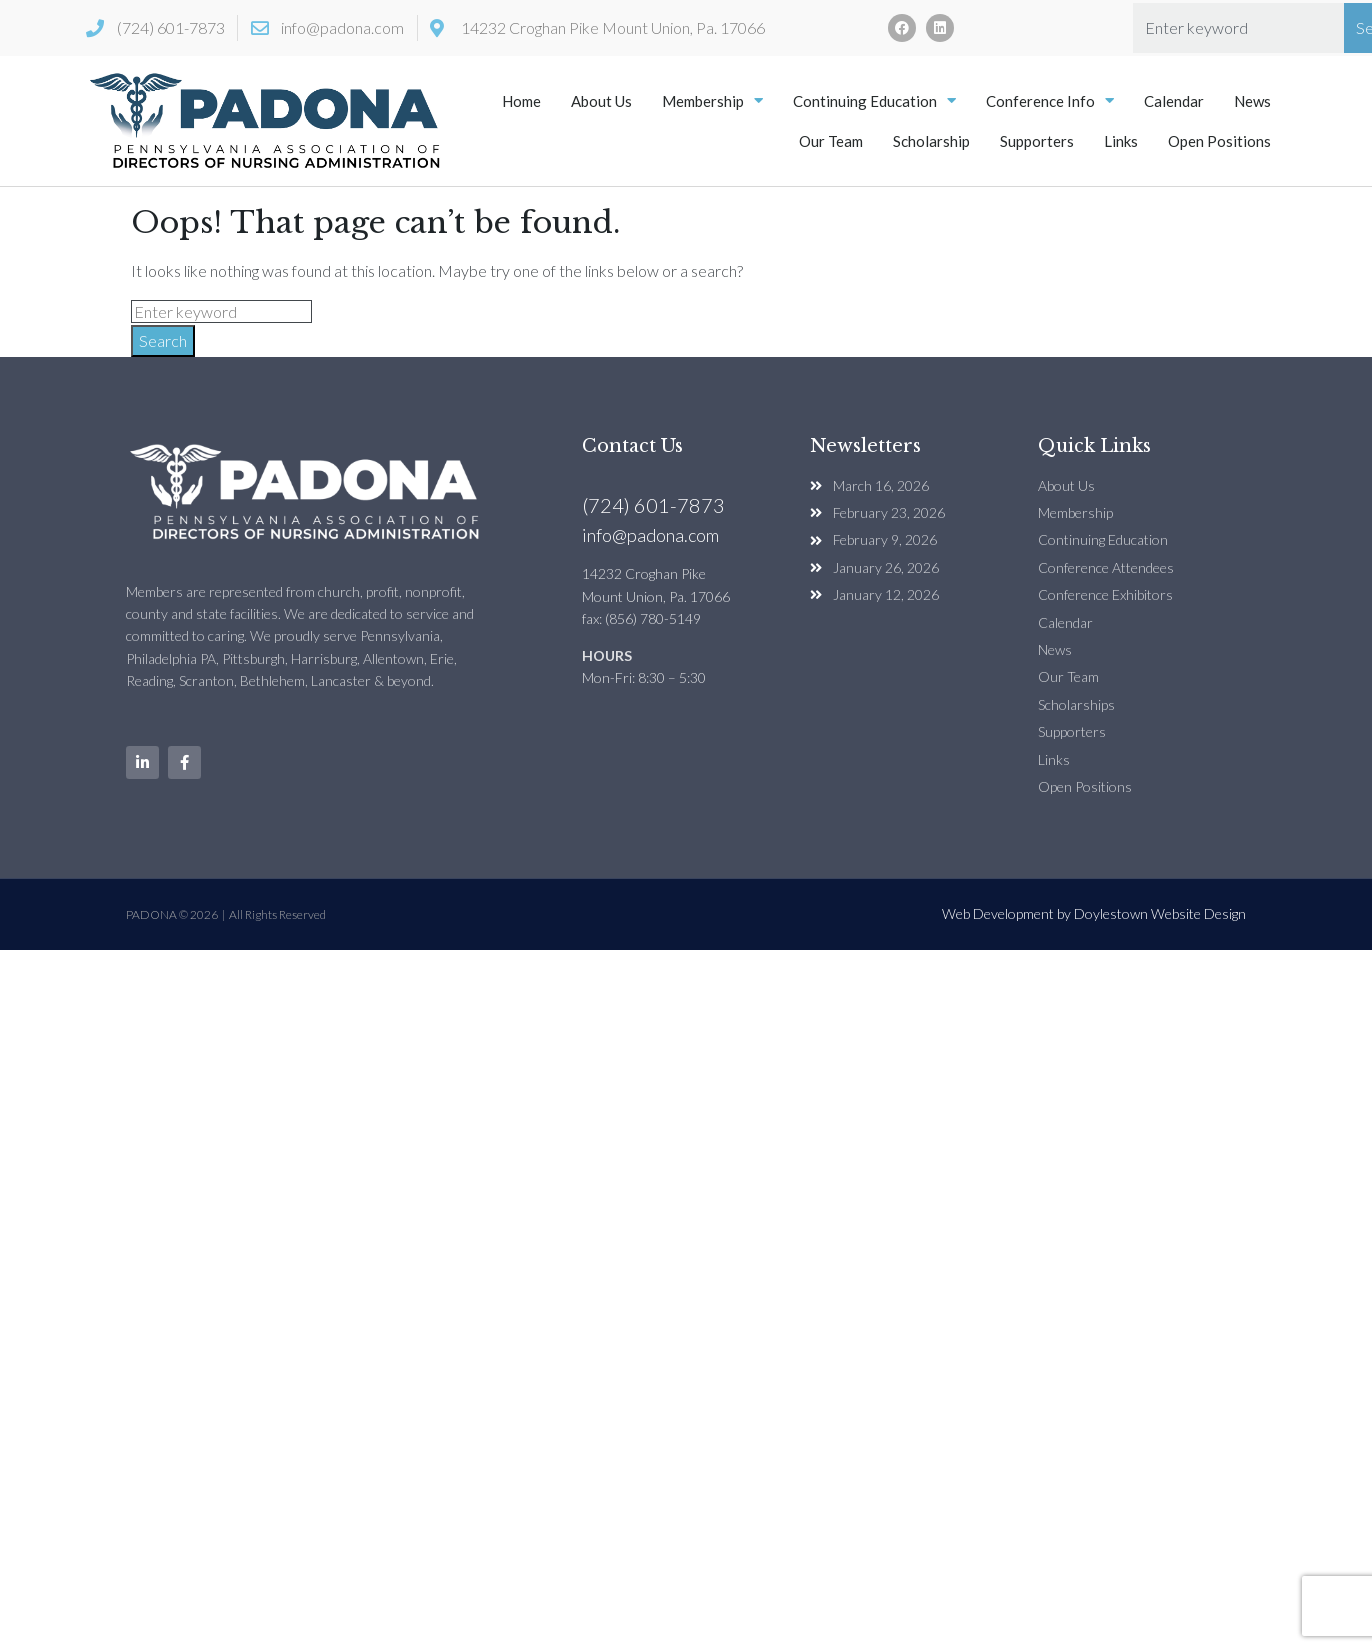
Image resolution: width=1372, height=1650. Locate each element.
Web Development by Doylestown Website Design (1094, 913)
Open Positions (1219, 141)
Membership (712, 100)
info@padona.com (650, 535)
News (1252, 101)
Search (163, 340)
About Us (601, 101)
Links (1121, 141)
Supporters (1037, 141)
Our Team (831, 141)
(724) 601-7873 (653, 505)
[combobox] (1238, 28)
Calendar (1174, 101)
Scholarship (931, 141)
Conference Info (1050, 100)
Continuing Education (874, 100)
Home (521, 101)
